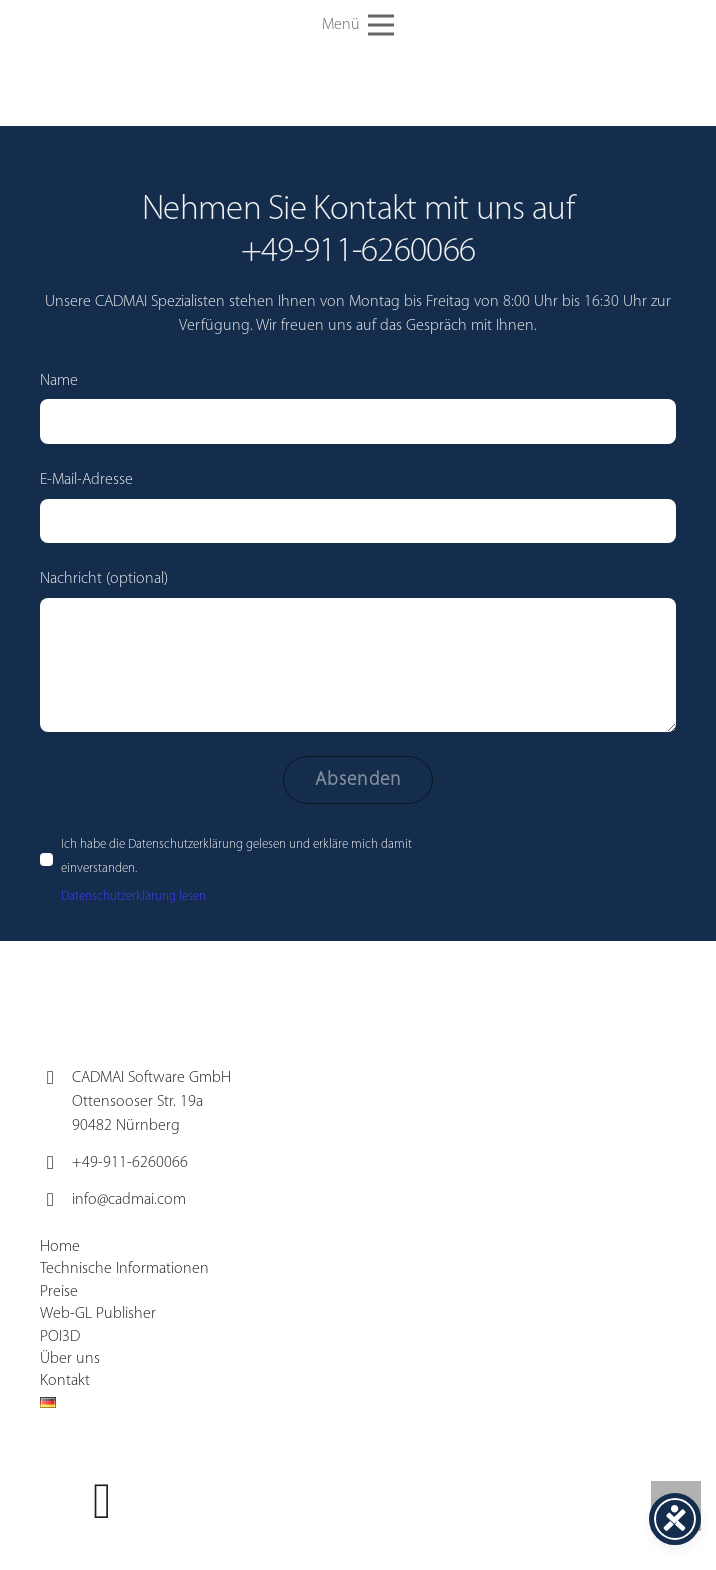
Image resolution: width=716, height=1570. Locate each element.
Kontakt (65, 1381)
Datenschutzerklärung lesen (133, 896)
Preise (59, 1292)
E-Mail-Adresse (358, 507)
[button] (358, 25)
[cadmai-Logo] (188, 25)
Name (358, 408)
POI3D (60, 1337)
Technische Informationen (124, 1269)
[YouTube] (102, 1501)
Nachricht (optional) (358, 651)
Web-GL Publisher (98, 1314)
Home (60, 1247)
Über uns (70, 1359)
